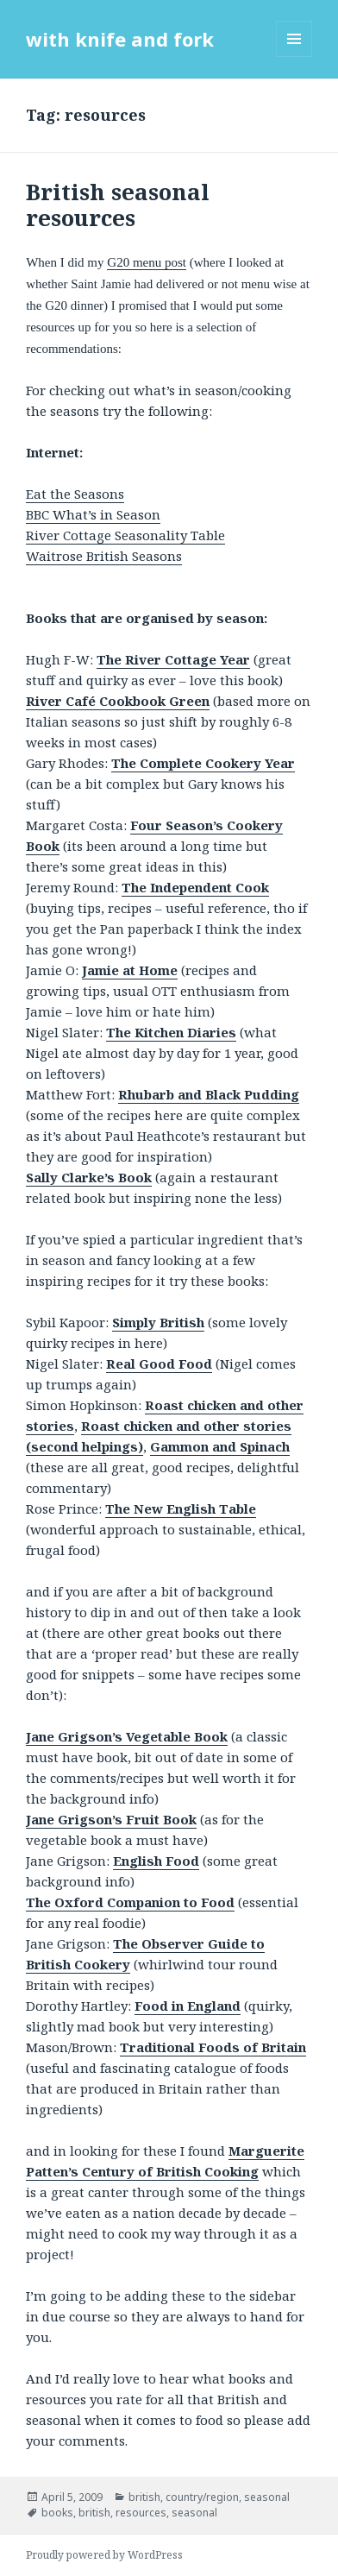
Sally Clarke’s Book (89, 1177)
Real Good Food (159, 1363)
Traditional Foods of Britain (213, 2047)
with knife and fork (120, 39)
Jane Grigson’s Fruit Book (111, 1819)
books (57, 2512)
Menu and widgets (294, 56)
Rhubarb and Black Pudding (208, 1094)
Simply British (158, 1322)
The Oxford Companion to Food (130, 1902)
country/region (202, 2497)
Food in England (188, 2005)
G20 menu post (146, 262)
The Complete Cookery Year (203, 763)
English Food (156, 1860)
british (144, 2497)
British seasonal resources (118, 204)
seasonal (267, 2497)
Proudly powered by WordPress (104, 2555)
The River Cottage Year (173, 659)
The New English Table (180, 1508)
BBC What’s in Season (93, 514)
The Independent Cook (195, 887)
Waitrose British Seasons (104, 555)
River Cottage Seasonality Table (125, 535)
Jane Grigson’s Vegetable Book (127, 1736)
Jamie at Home (130, 970)
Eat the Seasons (75, 493)
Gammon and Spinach (220, 1446)
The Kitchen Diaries (171, 1032)
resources (141, 2512)
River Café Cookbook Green (118, 700)
